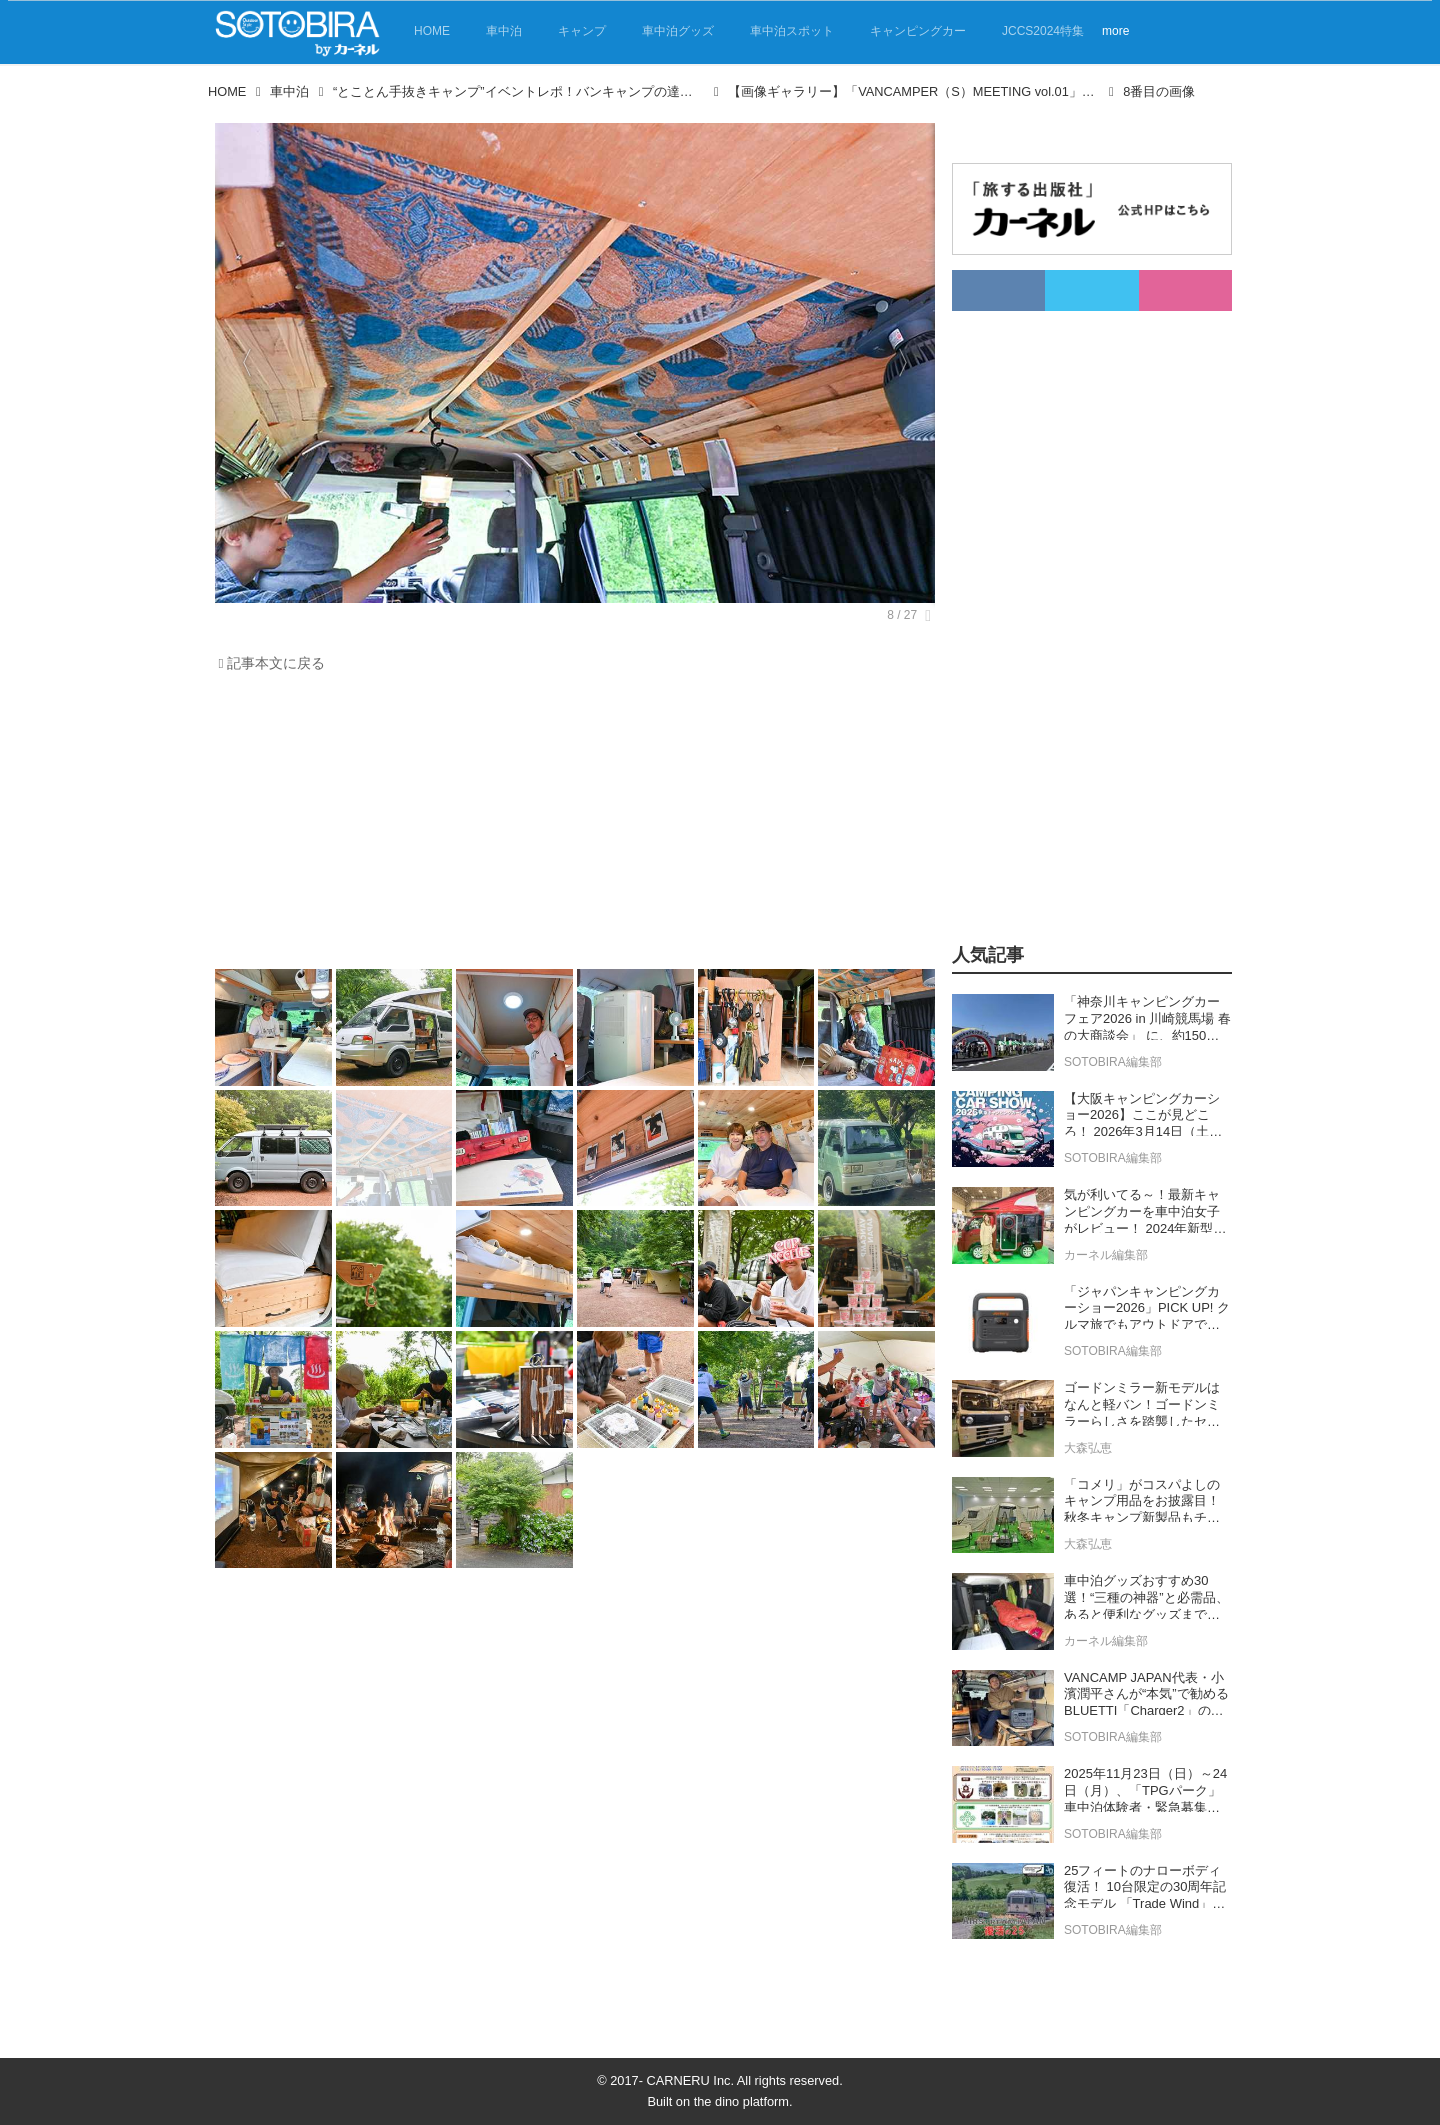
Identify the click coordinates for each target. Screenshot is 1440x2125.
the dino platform (741, 2101)
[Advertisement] (575, 826)
